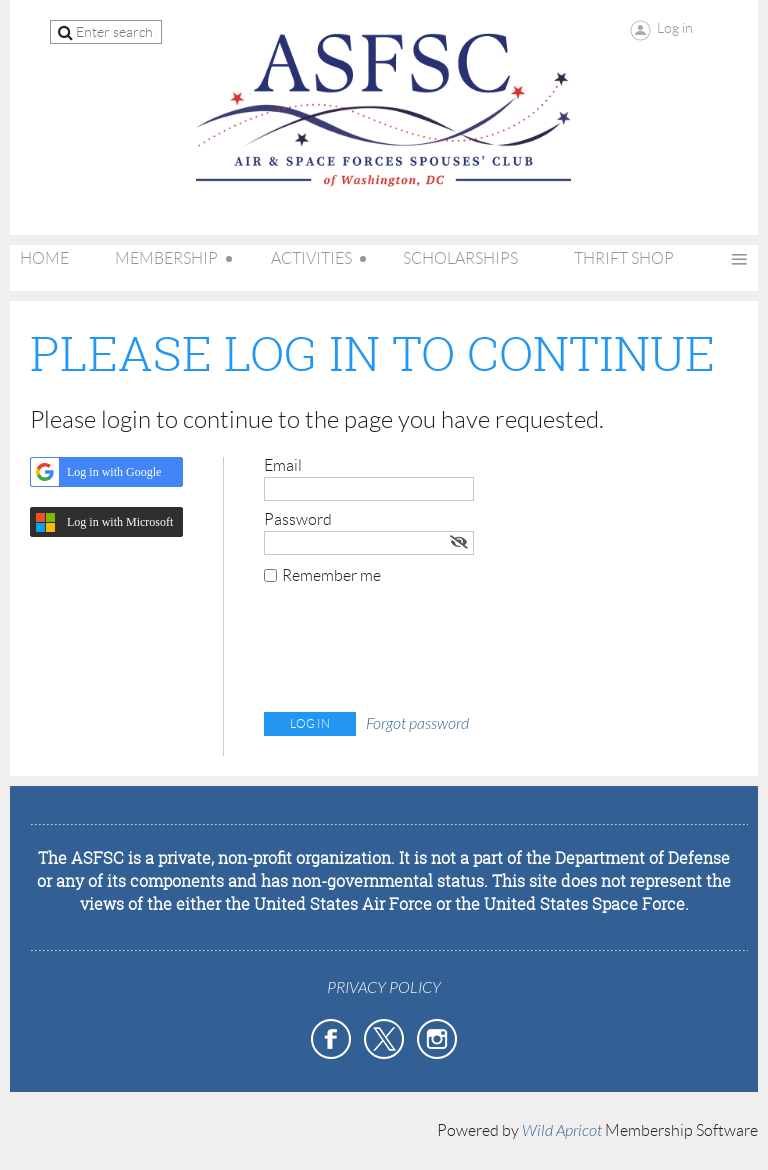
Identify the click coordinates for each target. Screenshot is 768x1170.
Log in (675, 28)
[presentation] (416, 653)
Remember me (331, 575)
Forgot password (417, 724)
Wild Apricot (562, 1131)
